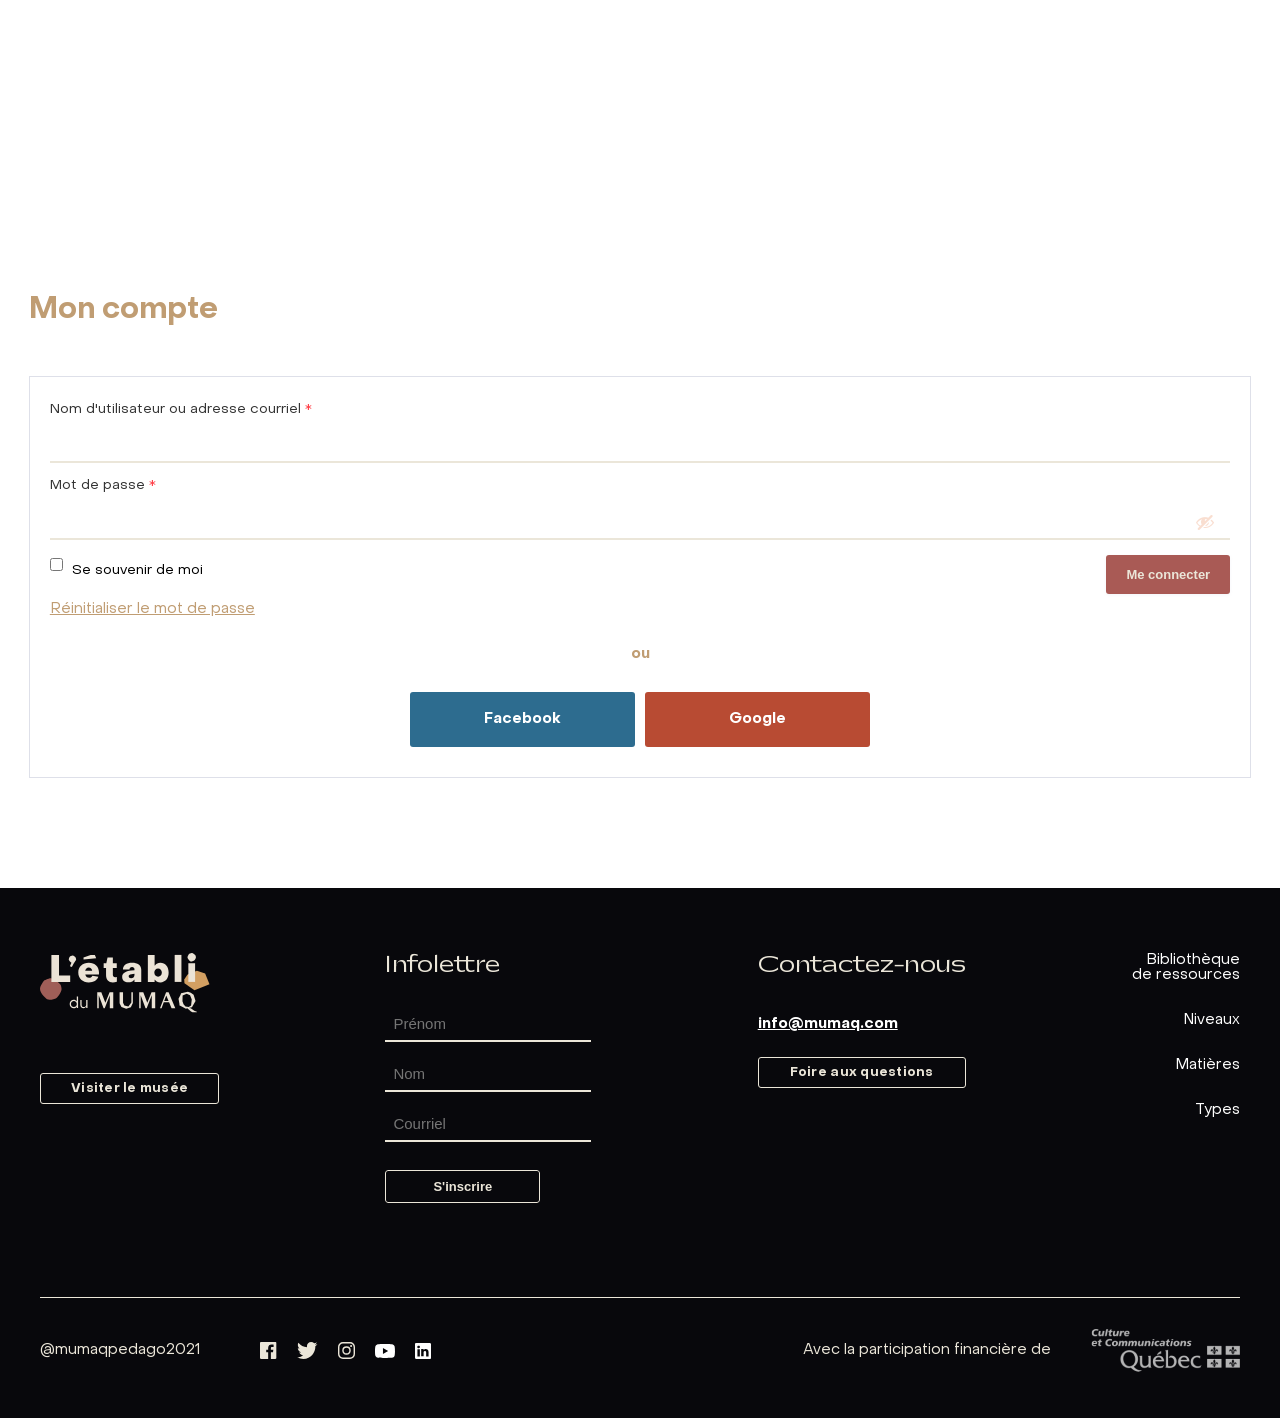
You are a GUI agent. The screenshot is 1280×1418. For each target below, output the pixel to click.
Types (1217, 1110)
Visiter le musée (129, 1088)
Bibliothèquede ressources (1186, 967)
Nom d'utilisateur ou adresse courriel (181, 409)
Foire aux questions (862, 1072)
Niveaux (1211, 1020)
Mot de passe (103, 485)
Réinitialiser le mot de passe (152, 609)
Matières (1207, 1065)
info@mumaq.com (828, 1024)
